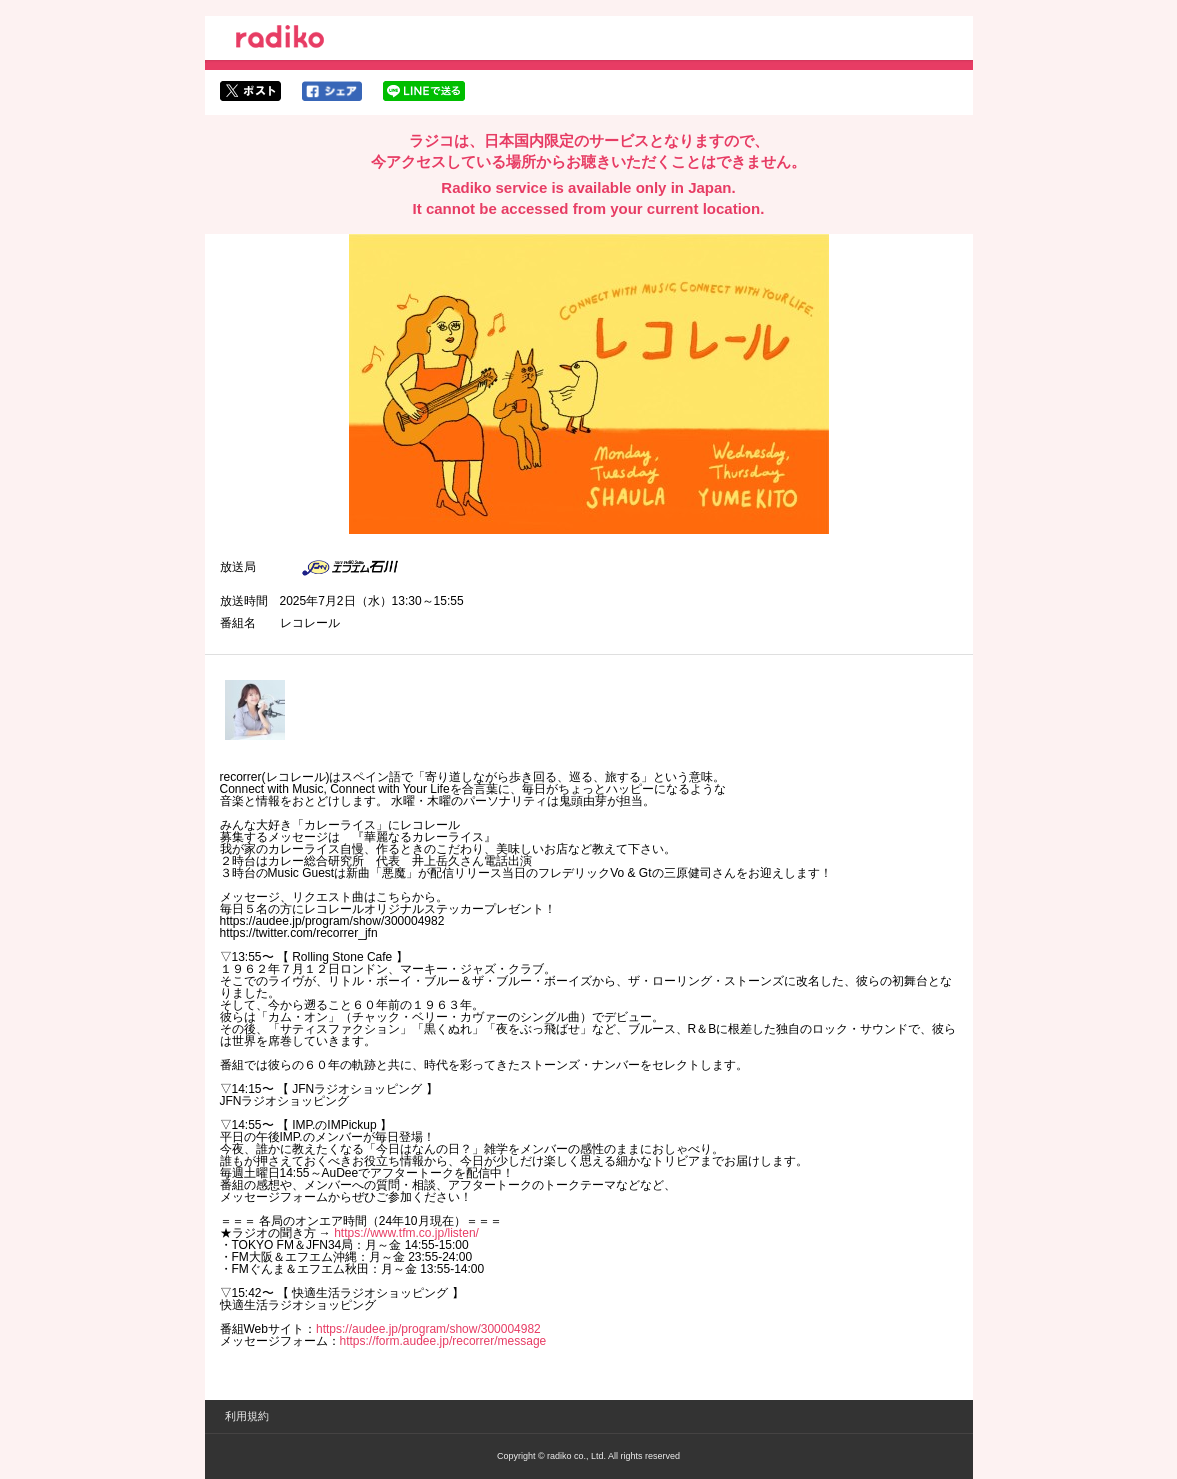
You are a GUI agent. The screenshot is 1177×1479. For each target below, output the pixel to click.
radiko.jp (280, 40)
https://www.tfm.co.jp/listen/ (406, 1233)
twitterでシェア (250, 91)
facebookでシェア (332, 91)
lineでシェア (424, 91)
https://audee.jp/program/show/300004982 (428, 1329)
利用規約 (247, 1416)
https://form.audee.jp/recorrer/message (443, 1341)
